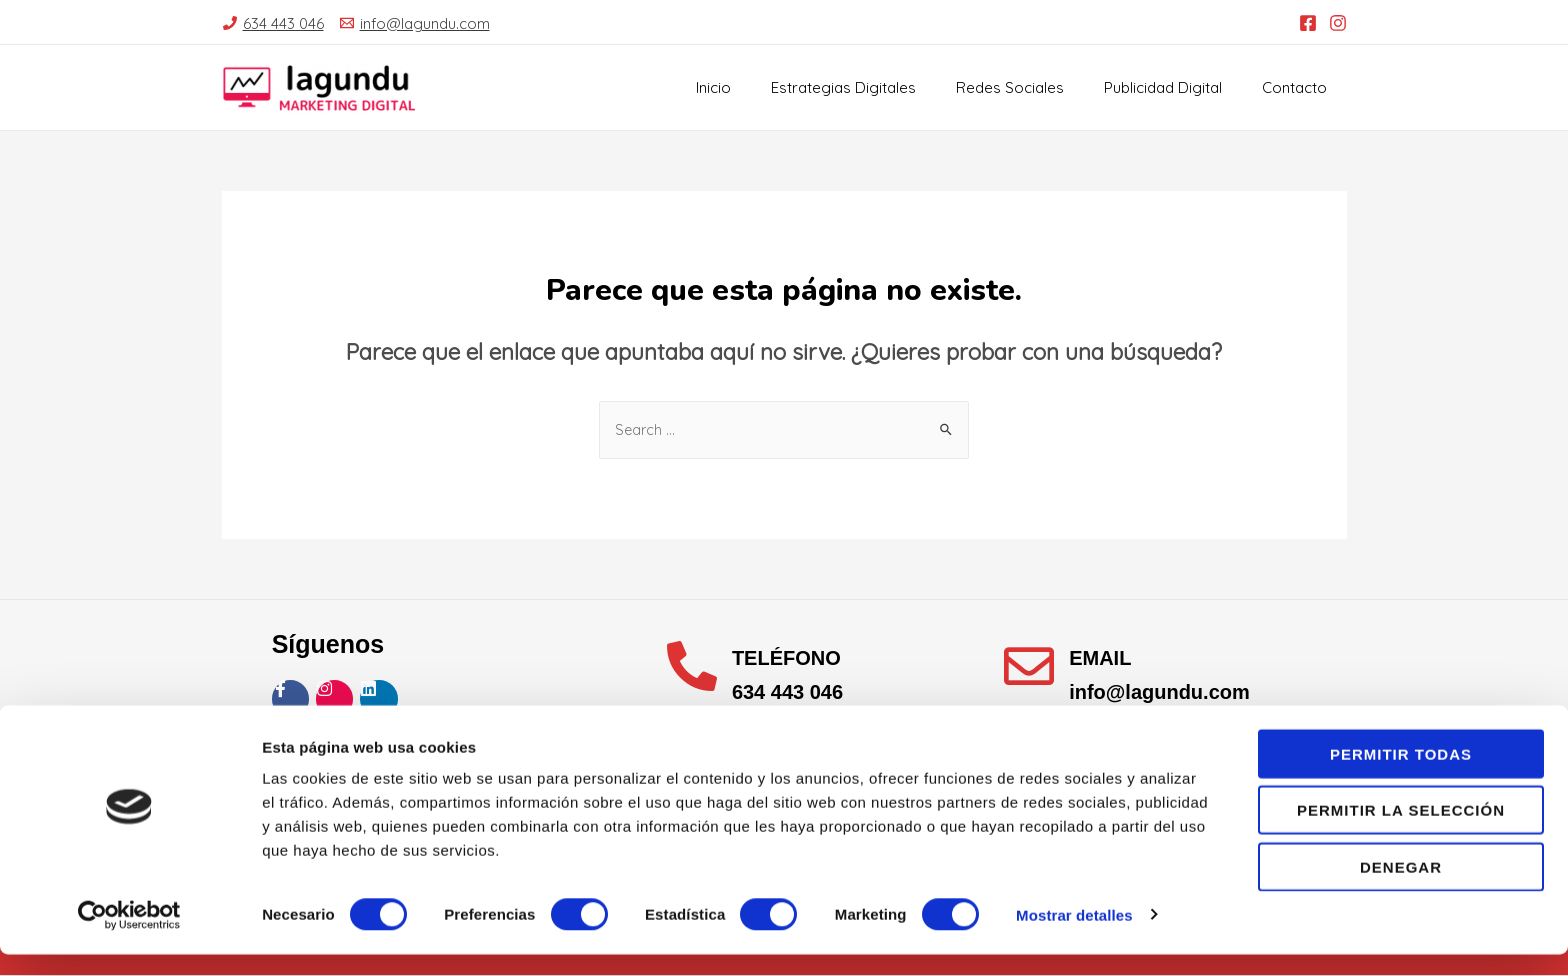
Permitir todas (1401, 775)
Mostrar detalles (1074, 936)
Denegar (1401, 888)
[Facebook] (1308, 23)
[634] (273, 23)
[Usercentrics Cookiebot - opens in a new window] (129, 937)
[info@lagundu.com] (415, 23)
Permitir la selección (1401, 832)
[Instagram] (1338, 23)
